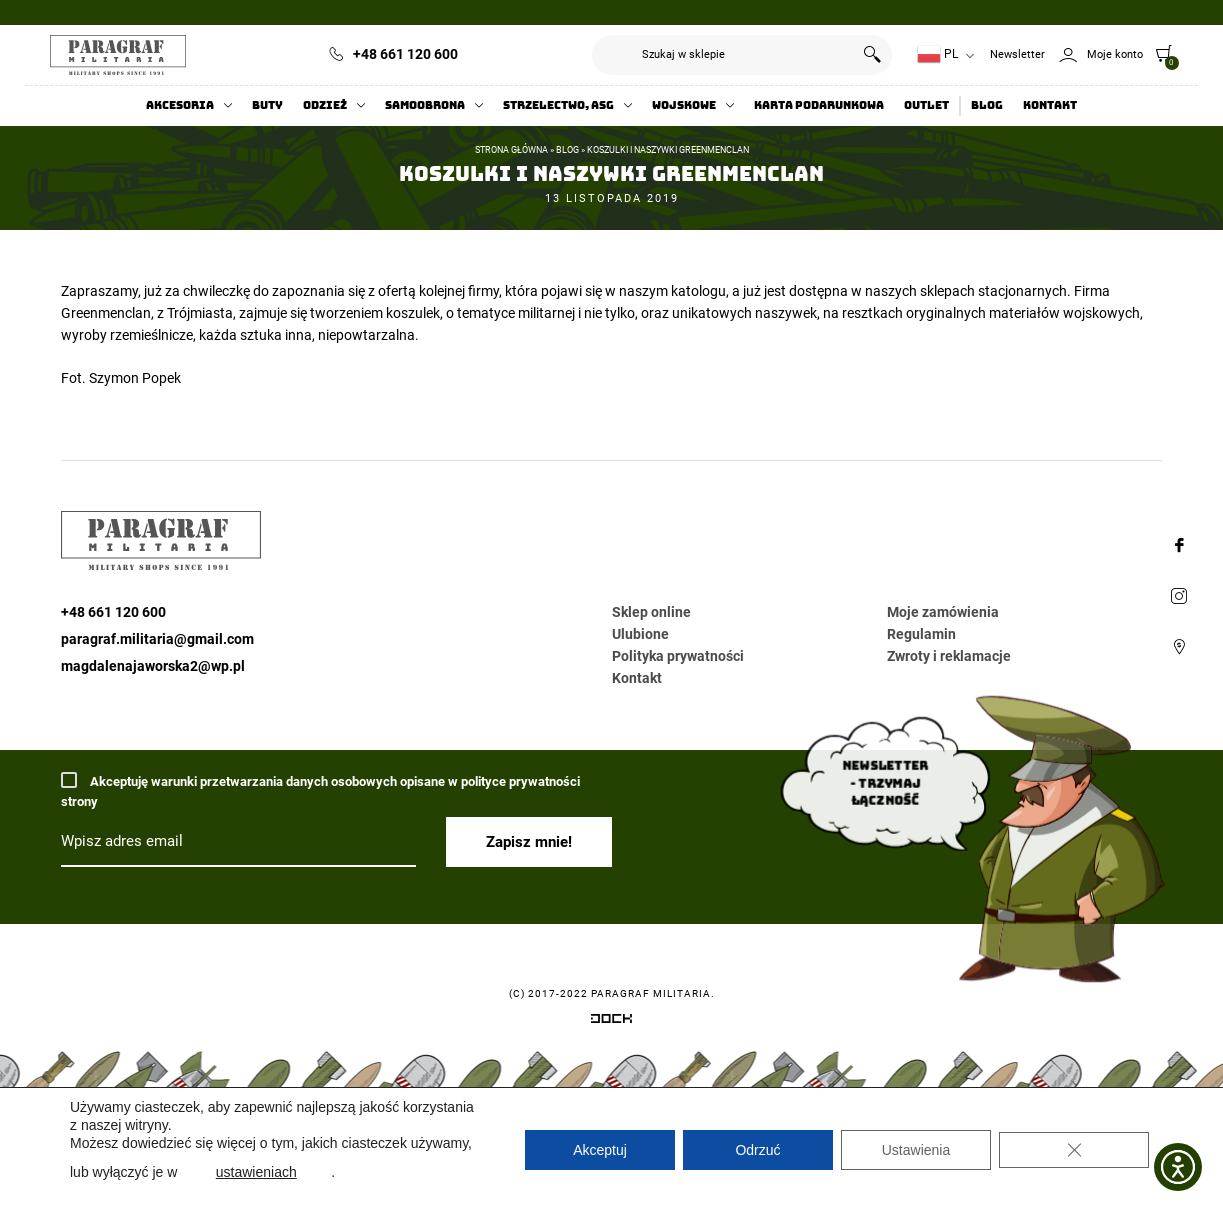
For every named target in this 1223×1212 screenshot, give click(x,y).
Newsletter (1017, 54)
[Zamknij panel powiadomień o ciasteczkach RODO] (1074, 1150)
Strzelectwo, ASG (558, 105)
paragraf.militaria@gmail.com (157, 639)
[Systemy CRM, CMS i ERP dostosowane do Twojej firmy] (611, 1022)
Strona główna (511, 150)
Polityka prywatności (678, 656)
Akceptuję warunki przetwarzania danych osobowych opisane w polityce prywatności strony (320, 790)
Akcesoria (180, 105)
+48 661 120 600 (405, 54)
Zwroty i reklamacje (949, 656)
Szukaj (872, 55)
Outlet (926, 105)
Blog (987, 105)
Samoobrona (425, 105)
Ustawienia (916, 1150)
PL (937, 54)
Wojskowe (684, 105)
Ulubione (640, 634)
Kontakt (1050, 105)
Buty (267, 105)
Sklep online (651, 612)
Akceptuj (600, 1150)
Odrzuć (757, 1150)
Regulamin (921, 634)
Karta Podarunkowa (819, 105)
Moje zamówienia (943, 612)
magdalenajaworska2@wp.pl (153, 666)
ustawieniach (256, 1172)
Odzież (325, 105)
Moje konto (1115, 54)
